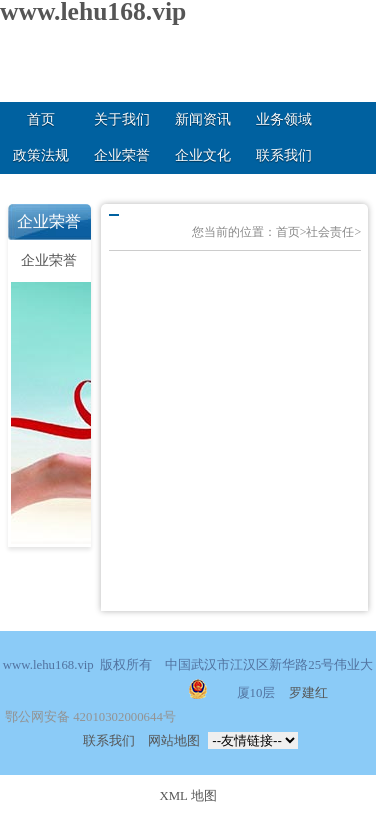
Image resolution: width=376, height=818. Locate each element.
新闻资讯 (203, 119)
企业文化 (203, 155)
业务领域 (284, 119)
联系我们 (284, 155)
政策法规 (41, 155)
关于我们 (122, 119)
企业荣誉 (122, 155)
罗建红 (308, 693)
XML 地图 (187, 796)
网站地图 (174, 741)
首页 (41, 119)
